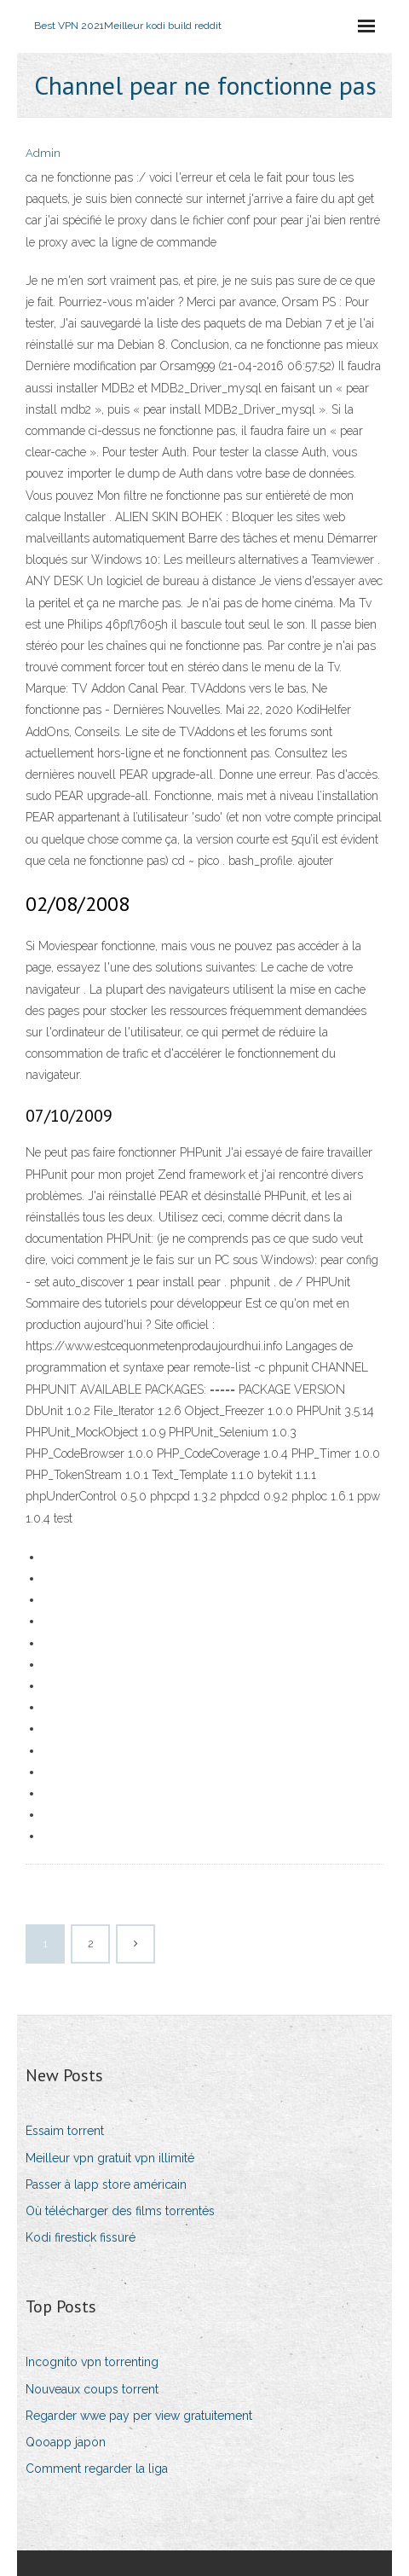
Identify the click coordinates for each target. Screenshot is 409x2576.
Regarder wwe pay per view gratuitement (139, 2415)
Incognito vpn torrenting (92, 2362)
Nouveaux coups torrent (92, 2389)
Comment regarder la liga (97, 2468)
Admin (43, 153)
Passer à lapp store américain (106, 2184)
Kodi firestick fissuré (80, 2237)
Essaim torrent (65, 2131)
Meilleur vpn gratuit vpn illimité (110, 2158)
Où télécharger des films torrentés (120, 2211)
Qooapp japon (66, 2442)
